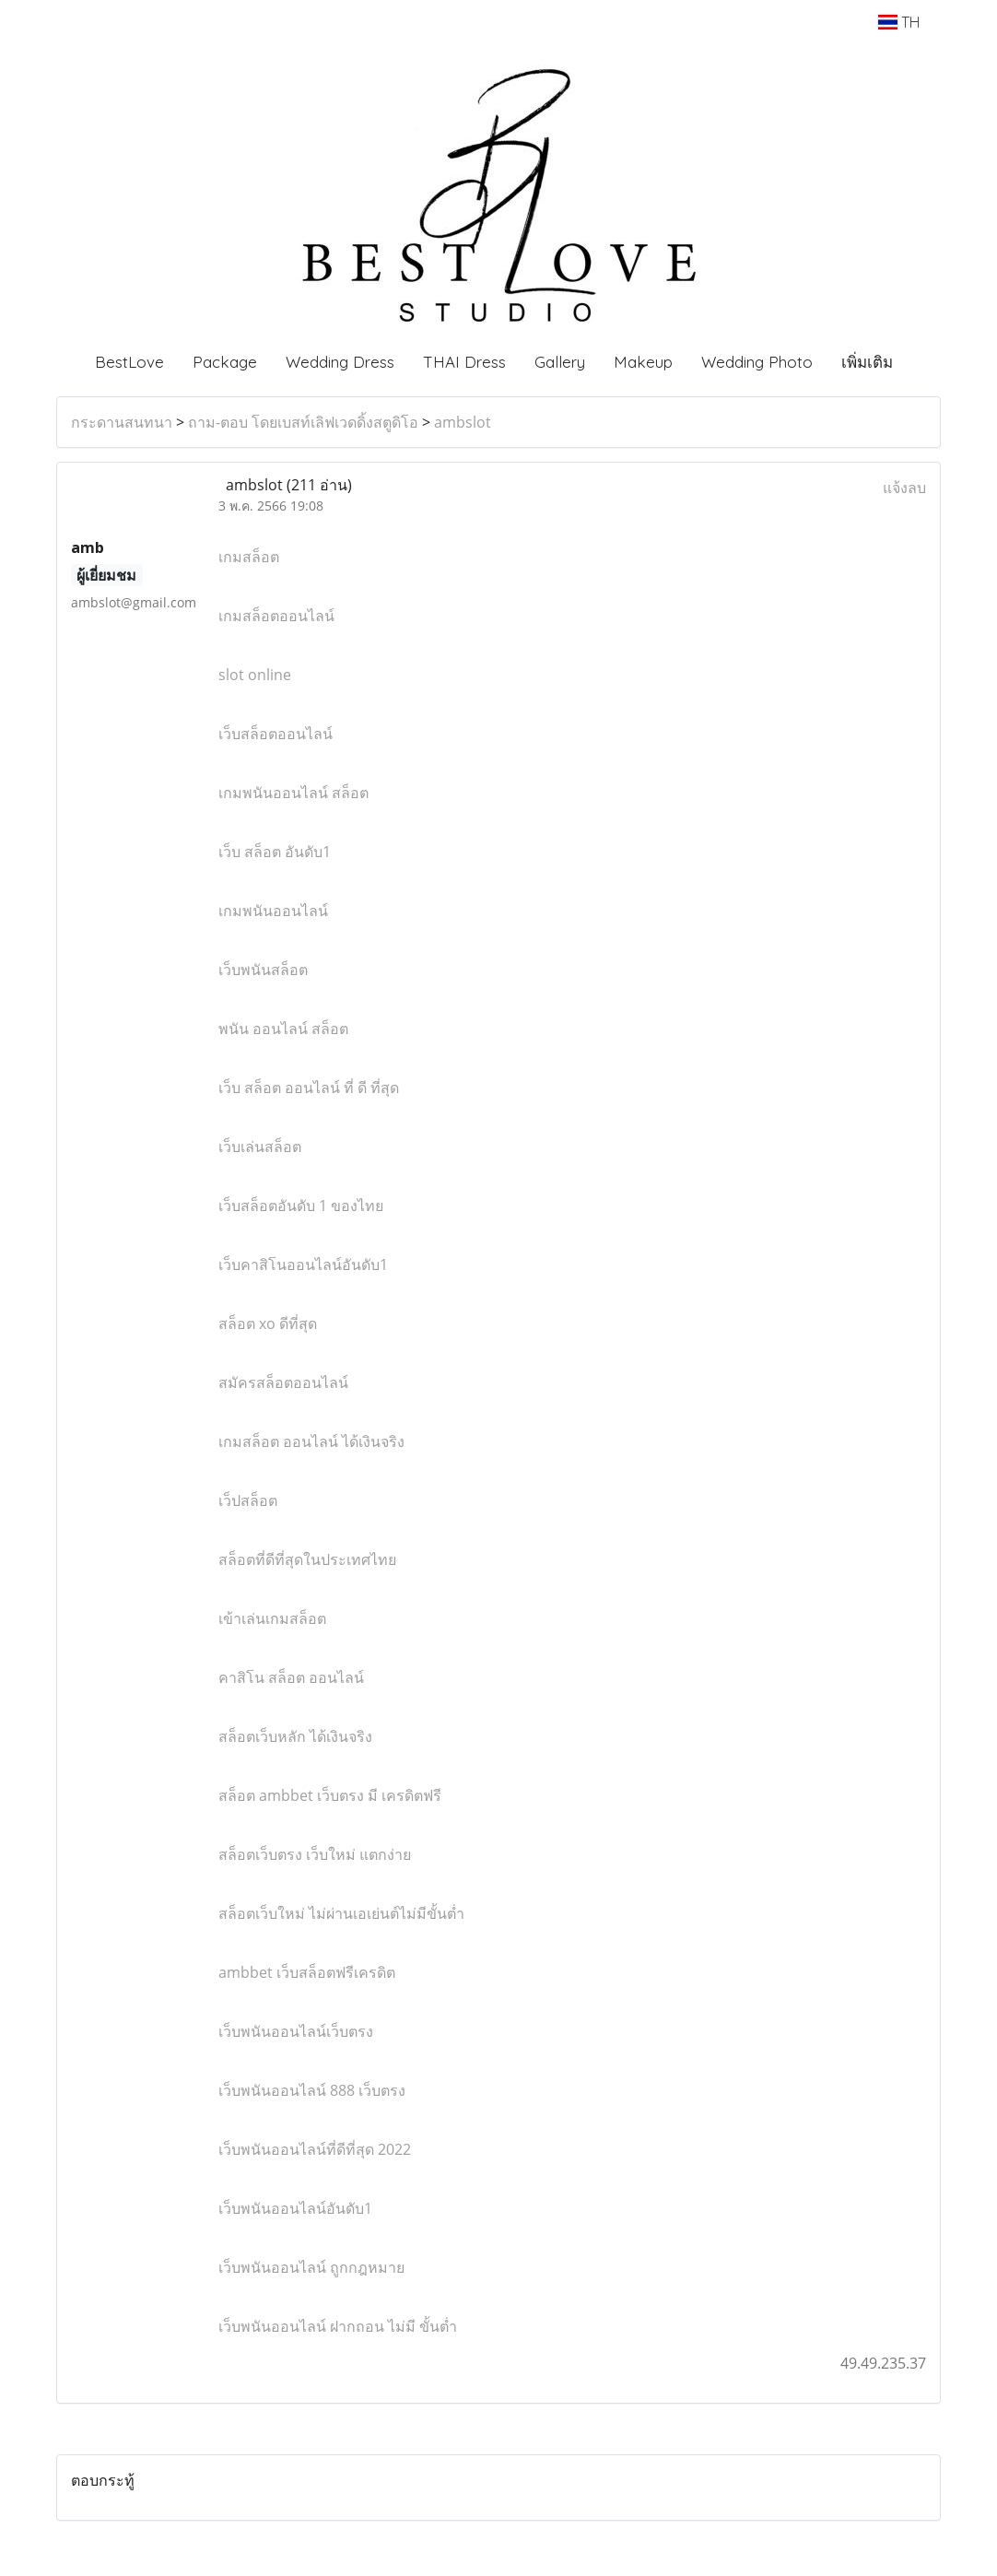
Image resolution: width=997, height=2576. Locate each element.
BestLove (129, 361)
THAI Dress (464, 361)
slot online (254, 675)
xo (267, 1323)
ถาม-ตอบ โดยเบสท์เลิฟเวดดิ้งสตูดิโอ (303, 422)
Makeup (643, 361)
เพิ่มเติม (867, 361)
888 (311, 2090)
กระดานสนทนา (121, 422)
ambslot (462, 422)
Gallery (559, 361)
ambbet (329, 1795)
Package (225, 361)
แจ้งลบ (904, 487)
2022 (314, 2149)
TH (899, 22)
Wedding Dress (340, 361)
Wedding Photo (757, 361)
